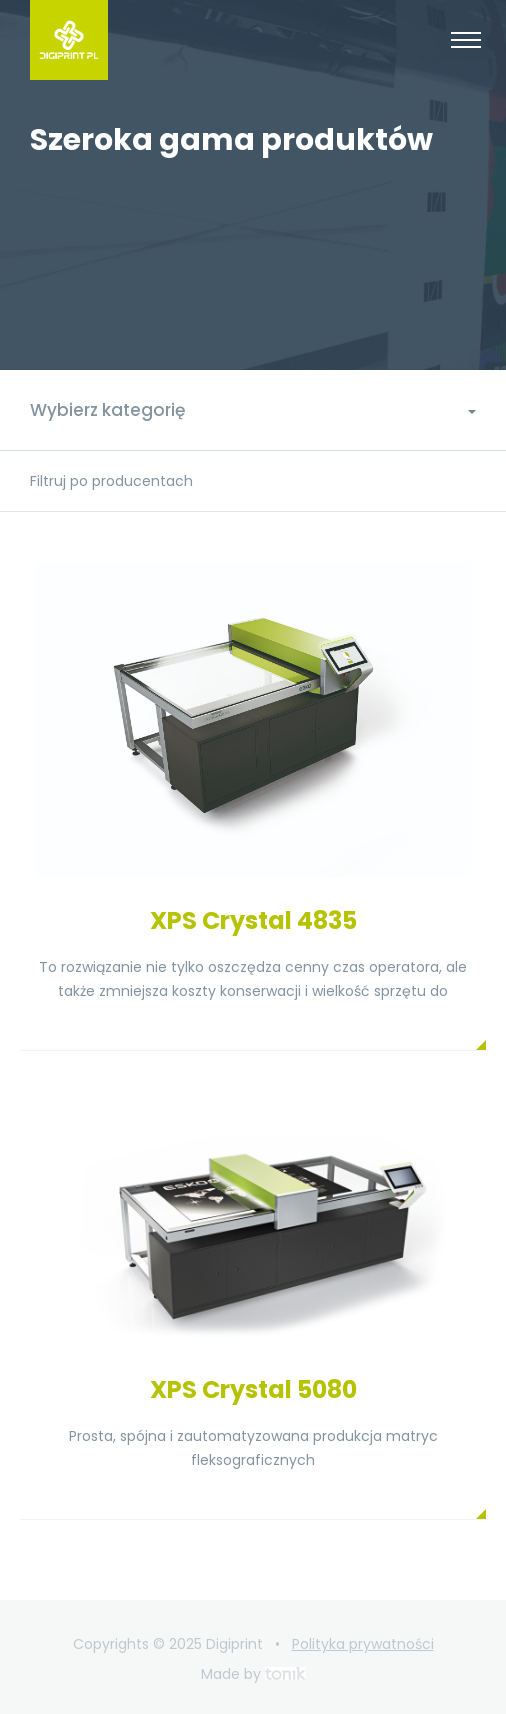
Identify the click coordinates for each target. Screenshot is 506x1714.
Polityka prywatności (363, 1644)
